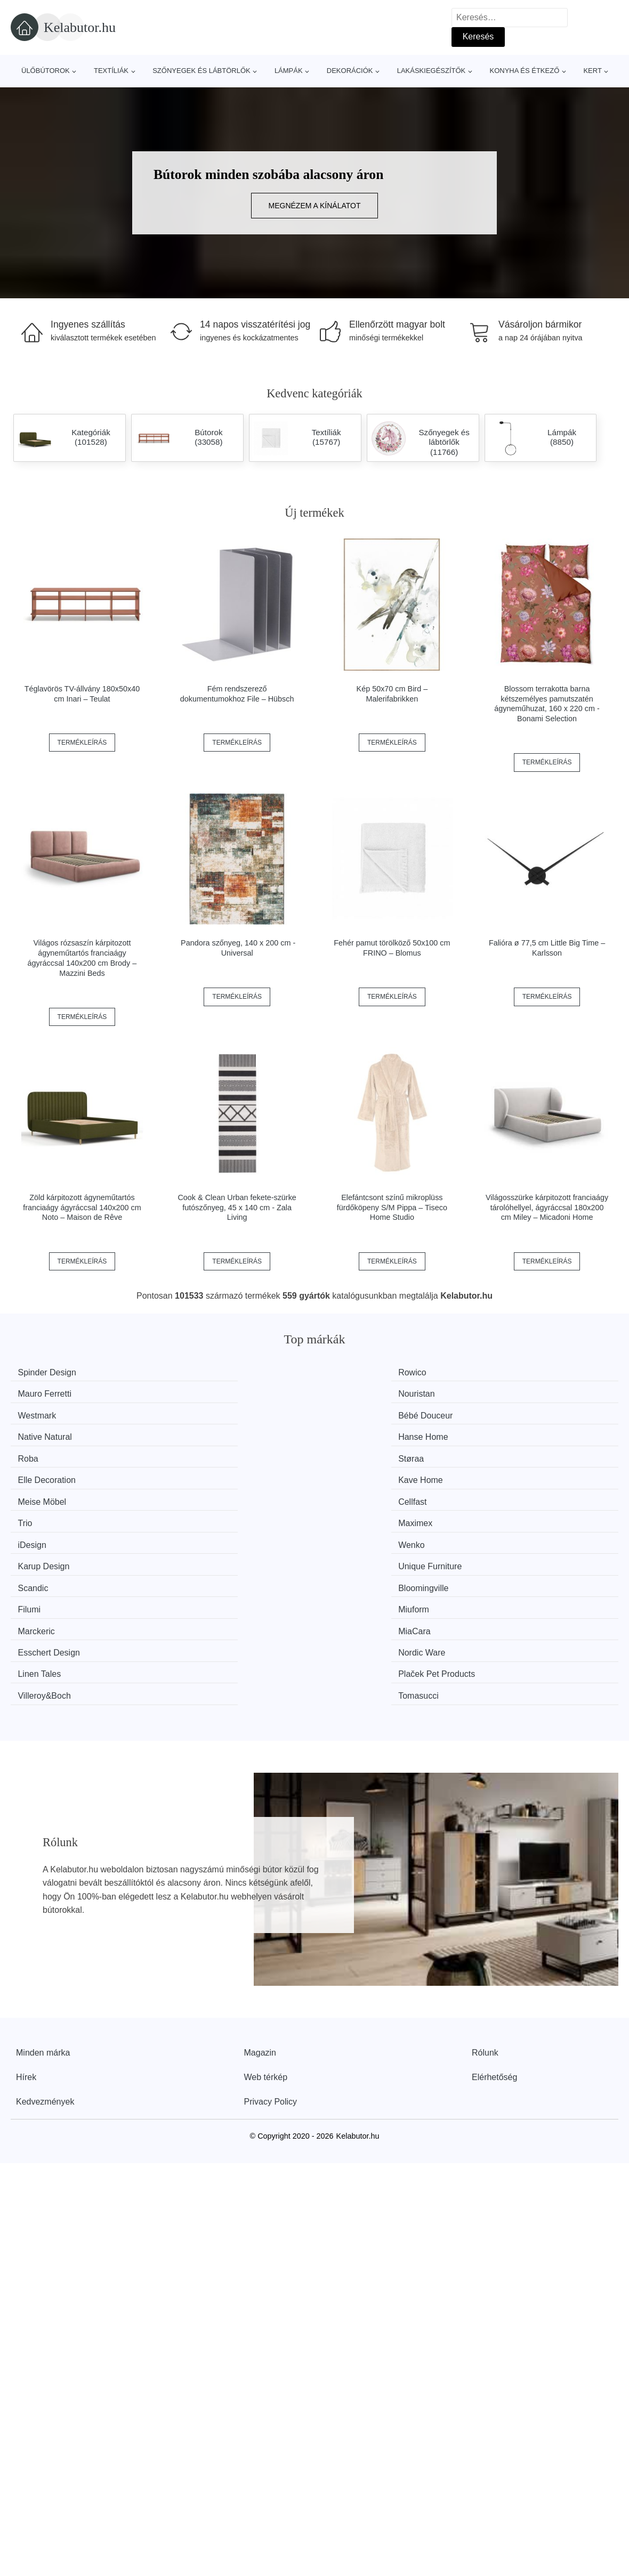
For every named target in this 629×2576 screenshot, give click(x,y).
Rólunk (485, 1868)
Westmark (43, 1392)
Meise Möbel (48, 1432)
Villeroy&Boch (362, 1512)
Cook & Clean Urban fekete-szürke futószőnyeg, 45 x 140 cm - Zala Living (237, 1207)
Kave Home (514, 1412)
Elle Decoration (365, 1412)
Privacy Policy (270, 1916)
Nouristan (510, 1372)
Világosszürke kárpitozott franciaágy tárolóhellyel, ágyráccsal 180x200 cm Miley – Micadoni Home (547, 1207)
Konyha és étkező (524, 71)
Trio (343, 1432)
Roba (34, 1412)
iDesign (38, 1452)
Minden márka (43, 1868)
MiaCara (196, 1492)
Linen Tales (45, 1512)
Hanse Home (517, 1392)
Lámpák (289, 71)
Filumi (347, 1472)
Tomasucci (512, 1512)
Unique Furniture (523, 1452)
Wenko (193, 1452)
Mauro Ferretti (362, 1372)
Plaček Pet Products (218, 1512)
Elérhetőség (494, 1892)
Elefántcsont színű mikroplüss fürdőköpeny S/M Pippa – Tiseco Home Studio (392, 1207)
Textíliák (111, 71)
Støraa (193, 1412)
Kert (592, 71)
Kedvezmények (45, 1916)
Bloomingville (205, 1472)
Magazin (260, 1868)
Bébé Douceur (207, 1392)
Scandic (39, 1472)
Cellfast (194, 1432)
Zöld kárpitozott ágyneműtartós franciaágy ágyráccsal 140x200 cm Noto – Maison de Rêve (82, 1207)
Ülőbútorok (45, 71)
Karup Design (362, 1452)
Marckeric (42, 1492)
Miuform (507, 1472)
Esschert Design (367, 1492)
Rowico (194, 1372)
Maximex (509, 1432)
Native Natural (363, 1392)
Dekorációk (350, 71)
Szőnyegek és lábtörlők (201, 71)
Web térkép (266, 1892)
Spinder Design (53, 1372)
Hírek (26, 1892)
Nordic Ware (515, 1492)
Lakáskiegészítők (431, 71)
